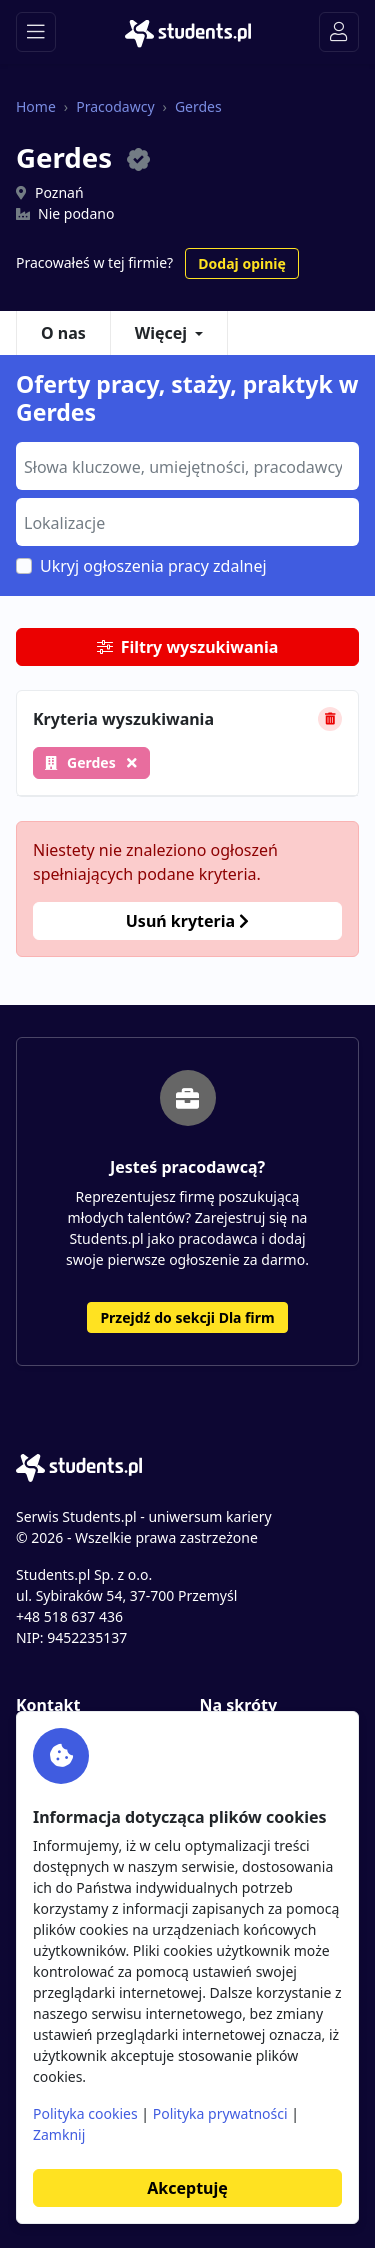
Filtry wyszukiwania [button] (188, 647)
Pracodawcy (115, 106)
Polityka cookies (85, 2113)
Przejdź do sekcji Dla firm (187, 1317)
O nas (63, 333)
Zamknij (59, 2134)
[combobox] (187, 466)
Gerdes (198, 106)
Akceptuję (187, 2188)
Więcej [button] (161, 333)
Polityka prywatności (220, 2113)
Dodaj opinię (241, 263)
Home (36, 106)
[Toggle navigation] (36, 32)
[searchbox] (185, 465)
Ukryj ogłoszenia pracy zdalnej (153, 566)
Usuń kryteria (187, 921)
